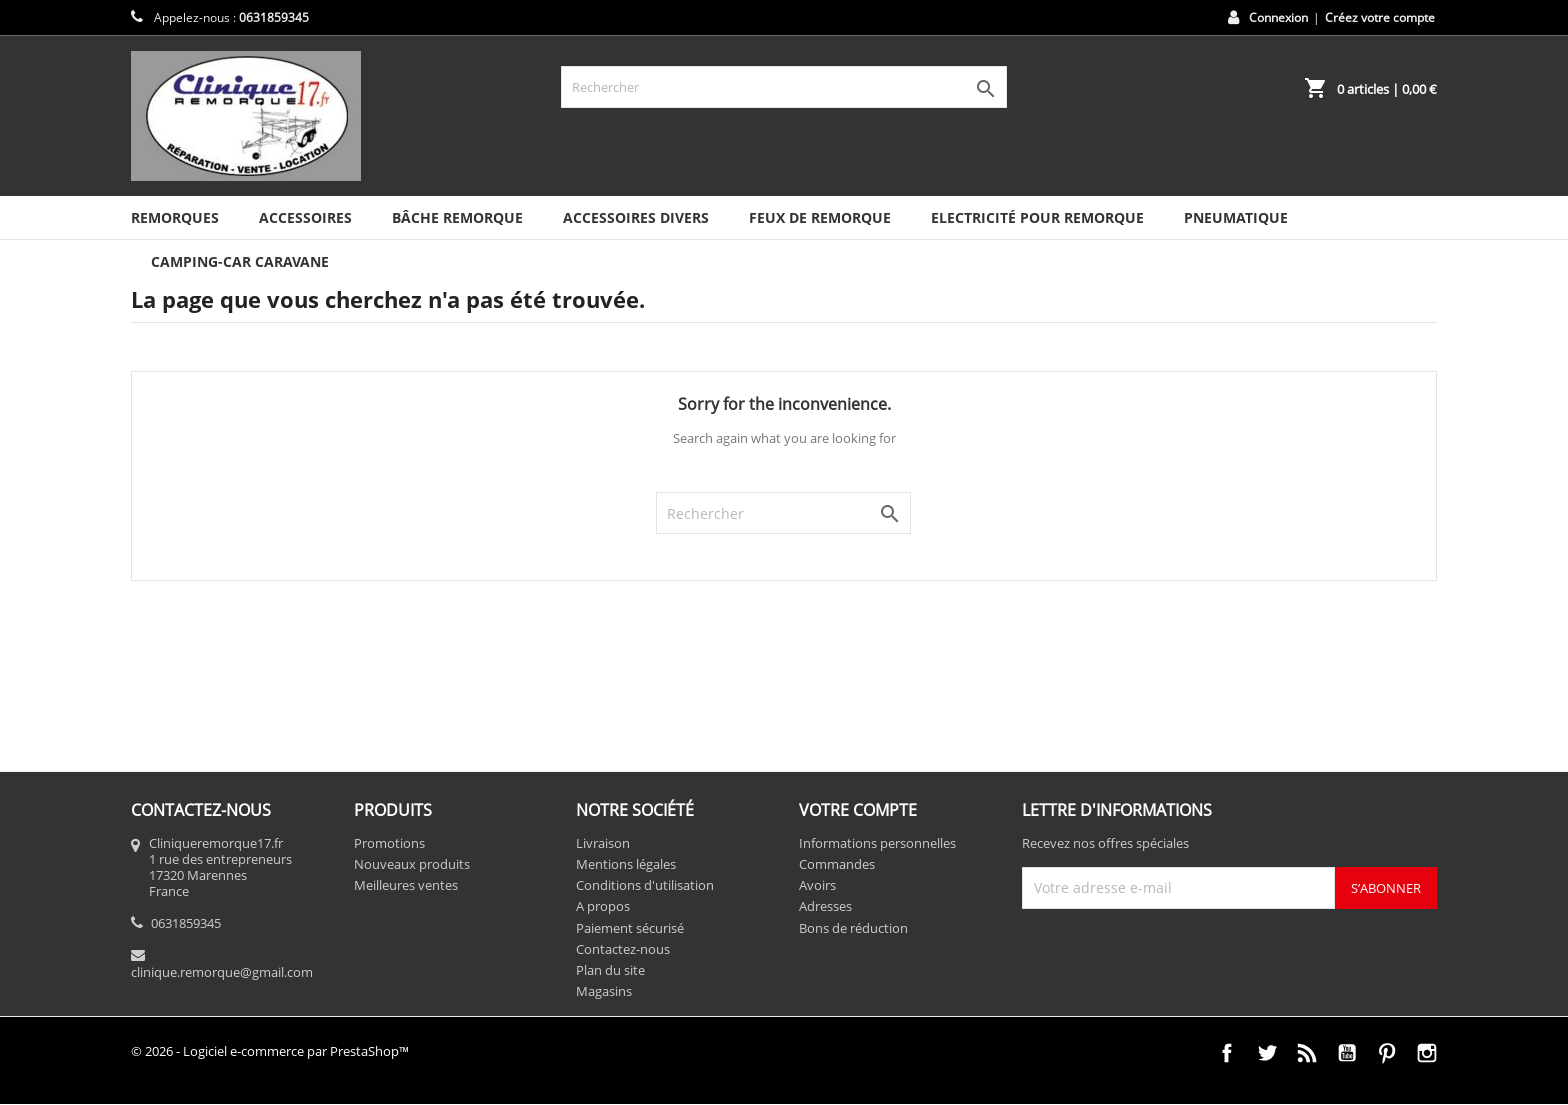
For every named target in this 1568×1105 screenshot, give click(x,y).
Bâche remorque (457, 217)
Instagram (1427, 1053)
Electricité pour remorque (1037, 217)
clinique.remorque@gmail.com (222, 972)
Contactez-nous (623, 949)
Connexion (1278, 17)
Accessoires (305, 217)
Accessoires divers (636, 217)
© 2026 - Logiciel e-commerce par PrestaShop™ (270, 1051)
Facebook (1227, 1053)
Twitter (1267, 1053)
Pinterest (1387, 1053)
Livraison (603, 843)
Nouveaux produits (412, 864)
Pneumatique (1236, 217)
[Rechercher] (783, 87)
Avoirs (817, 885)
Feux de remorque (820, 217)
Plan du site (610, 970)
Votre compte (858, 810)
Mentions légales (626, 864)
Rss (1307, 1053)
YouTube (1347, 1053)
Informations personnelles (877, 843)
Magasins (604, 991)
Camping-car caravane (240, 261)
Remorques (175, 217)
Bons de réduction (853, 928)
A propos (603, 906)
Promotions (389, 843)
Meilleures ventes (406, 885)
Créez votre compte (1380, 17)
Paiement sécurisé (630, 928)
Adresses (825, 906)
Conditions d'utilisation (645, 885)
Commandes (837, 864)
